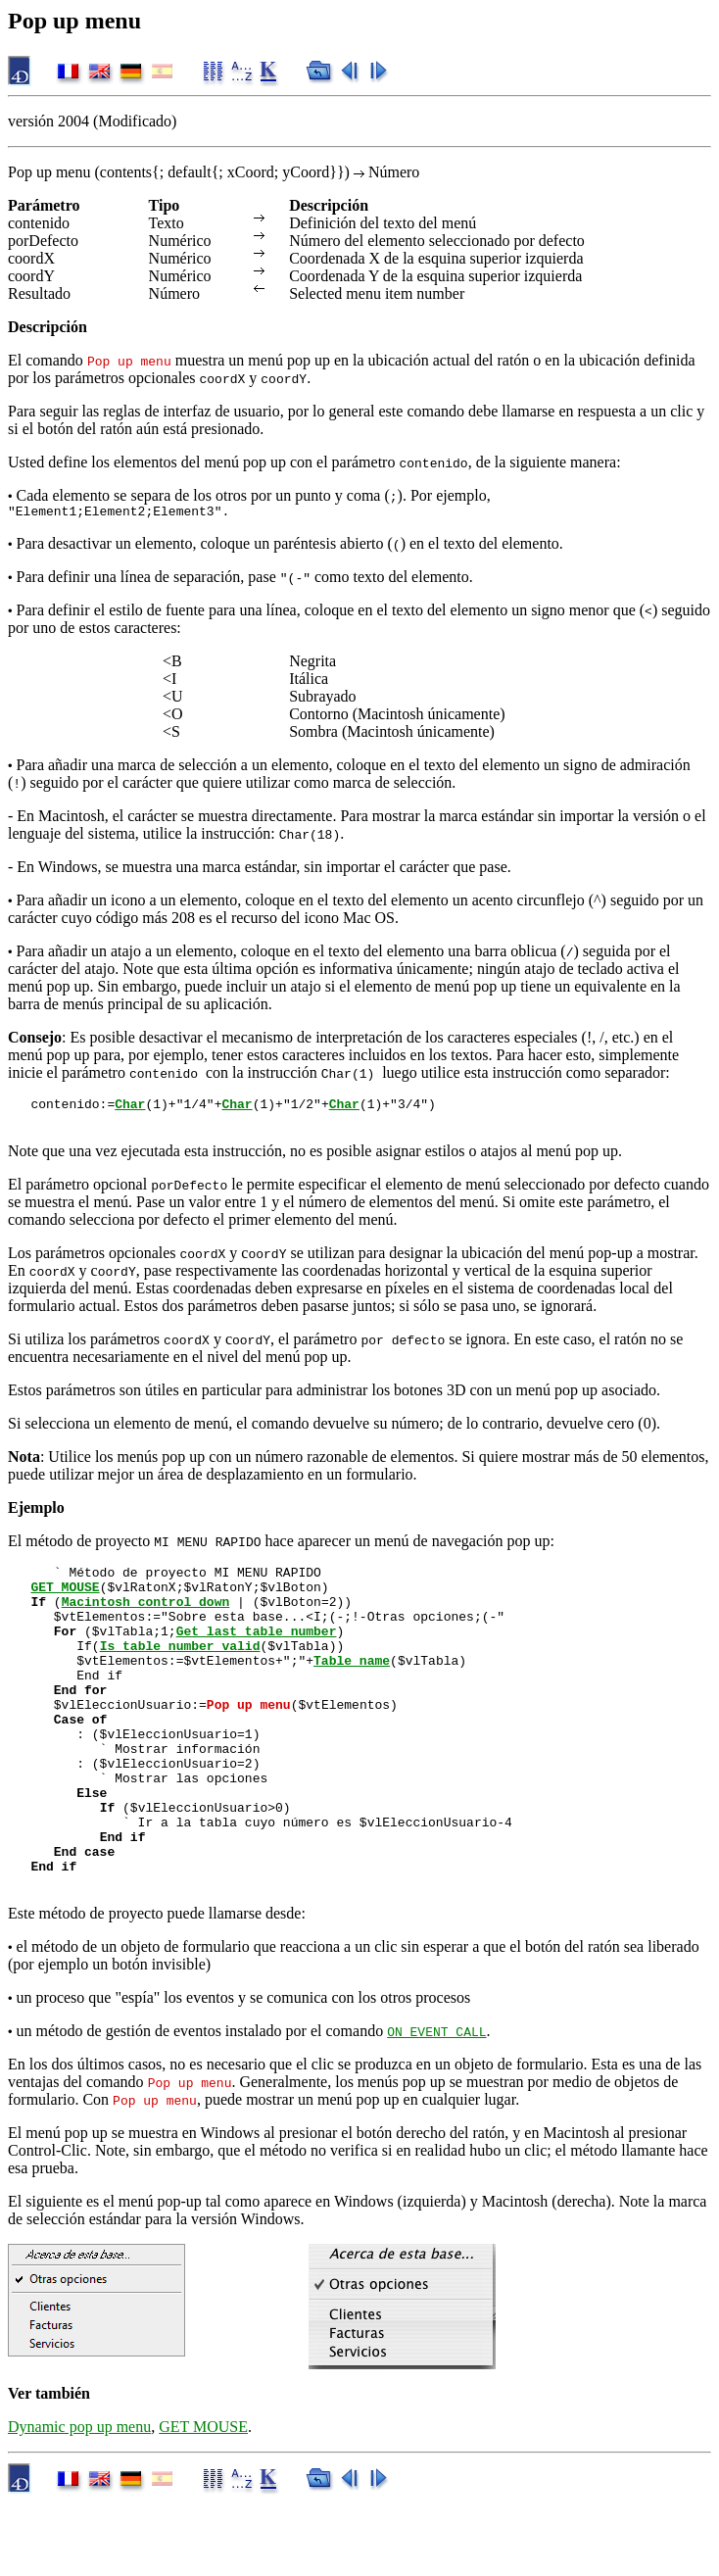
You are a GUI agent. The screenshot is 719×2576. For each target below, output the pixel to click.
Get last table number (256, 1654)
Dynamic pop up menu (79, 2500)
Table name (351, 1689)
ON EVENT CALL (436, 2105)
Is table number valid (180, 1671)
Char (130, 1109)
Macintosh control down (146, 1619)
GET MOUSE (64, 1601)
